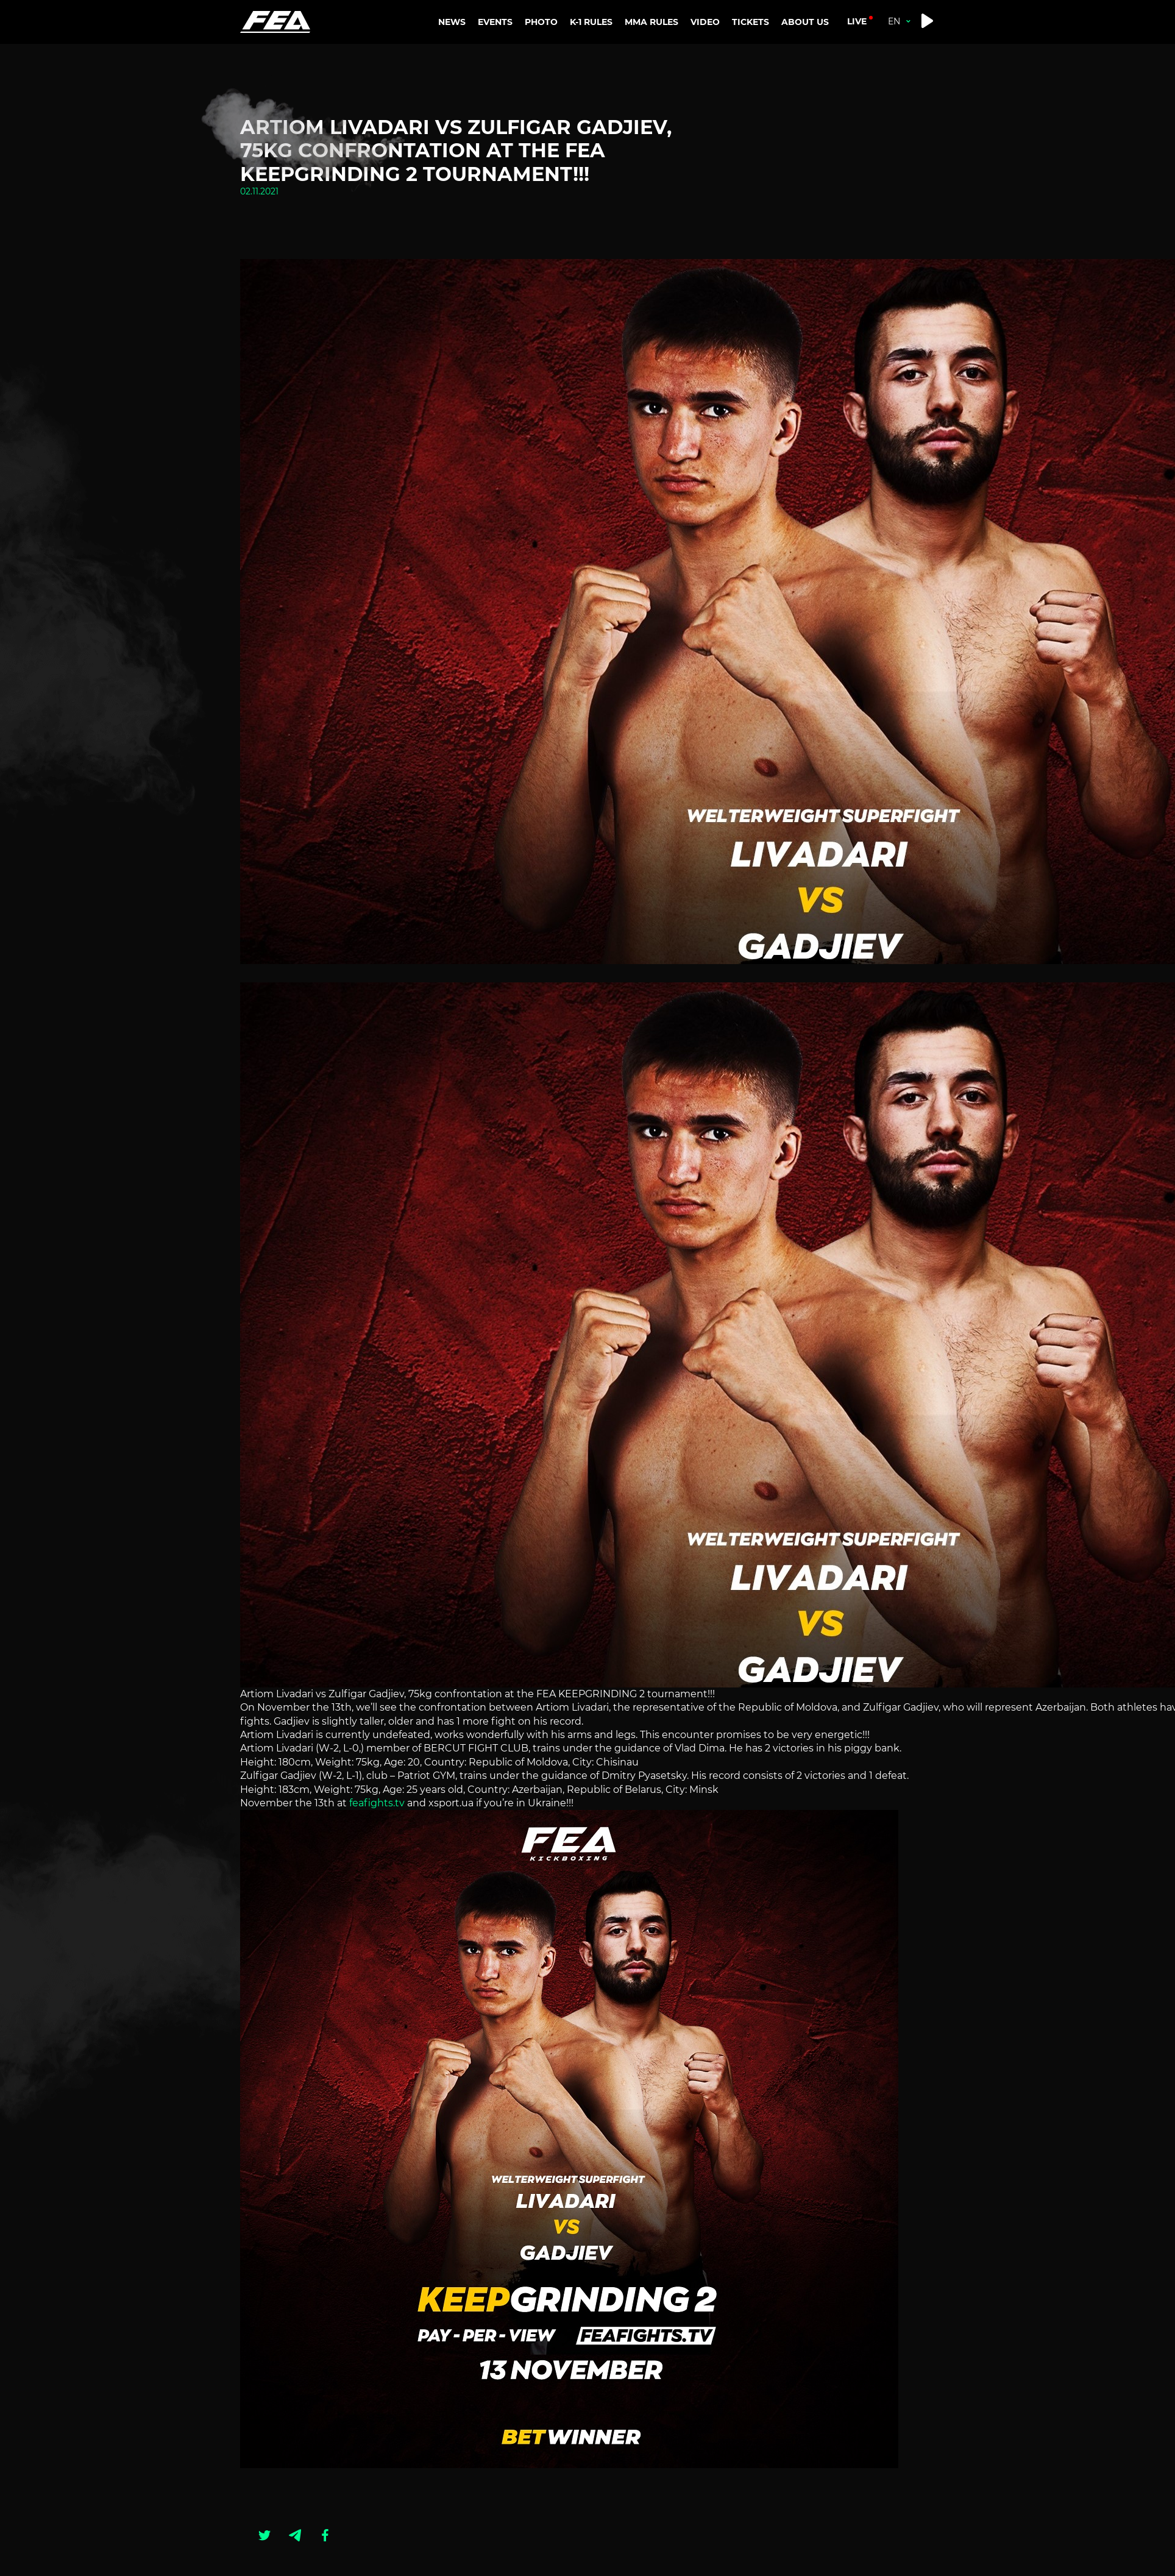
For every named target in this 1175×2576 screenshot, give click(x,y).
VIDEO (705, 21)
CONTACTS (808, 76)
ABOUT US (807, 52)
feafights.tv (376, 1803)
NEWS (452, 21)
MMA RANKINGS (664, 52)
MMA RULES (654, 76)
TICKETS (750, 21)
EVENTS (495, 21)
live (857, 21)
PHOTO (541, 21)
